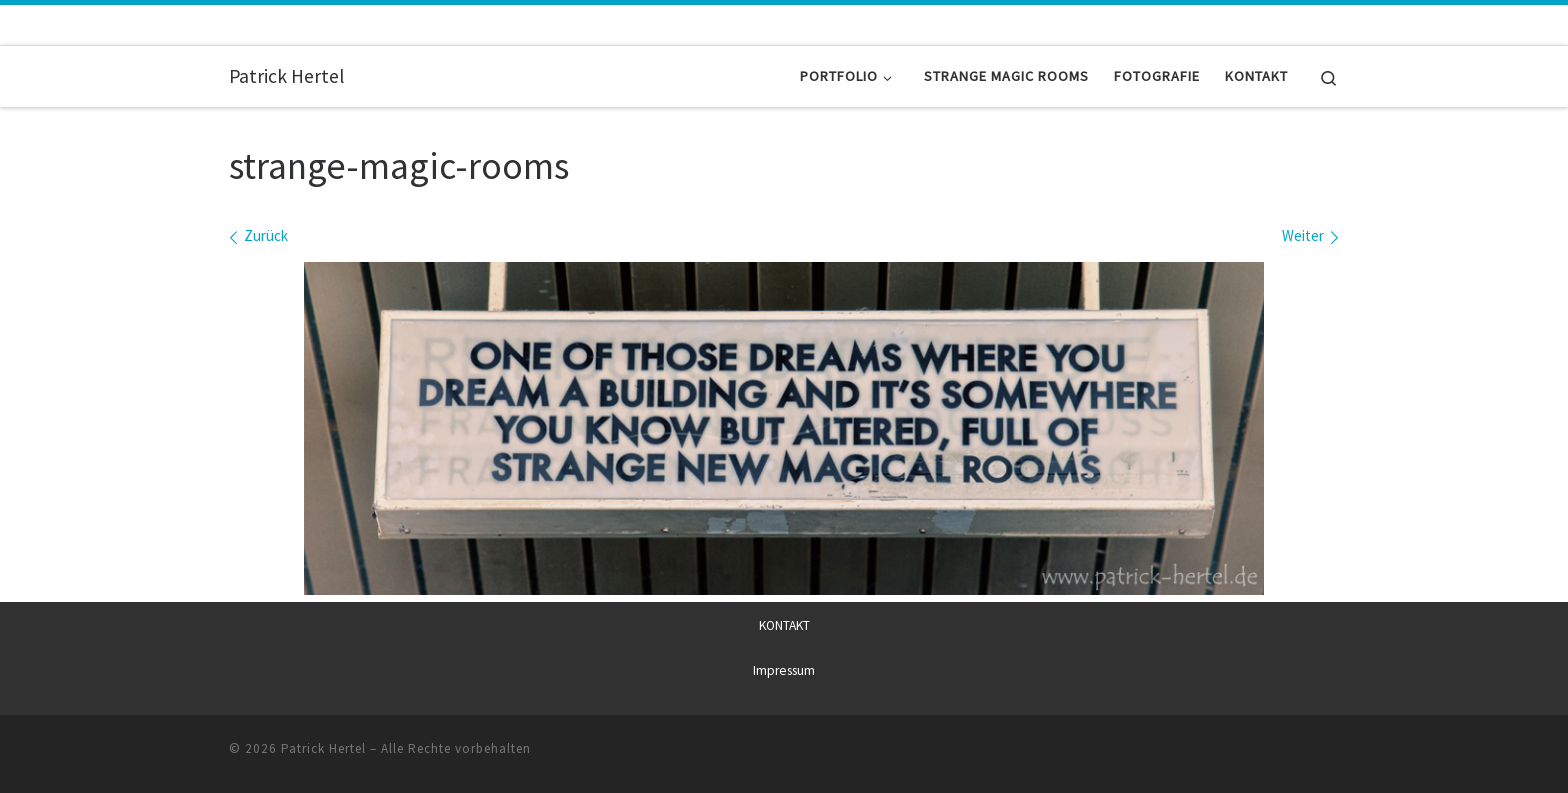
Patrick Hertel (323, 748)
